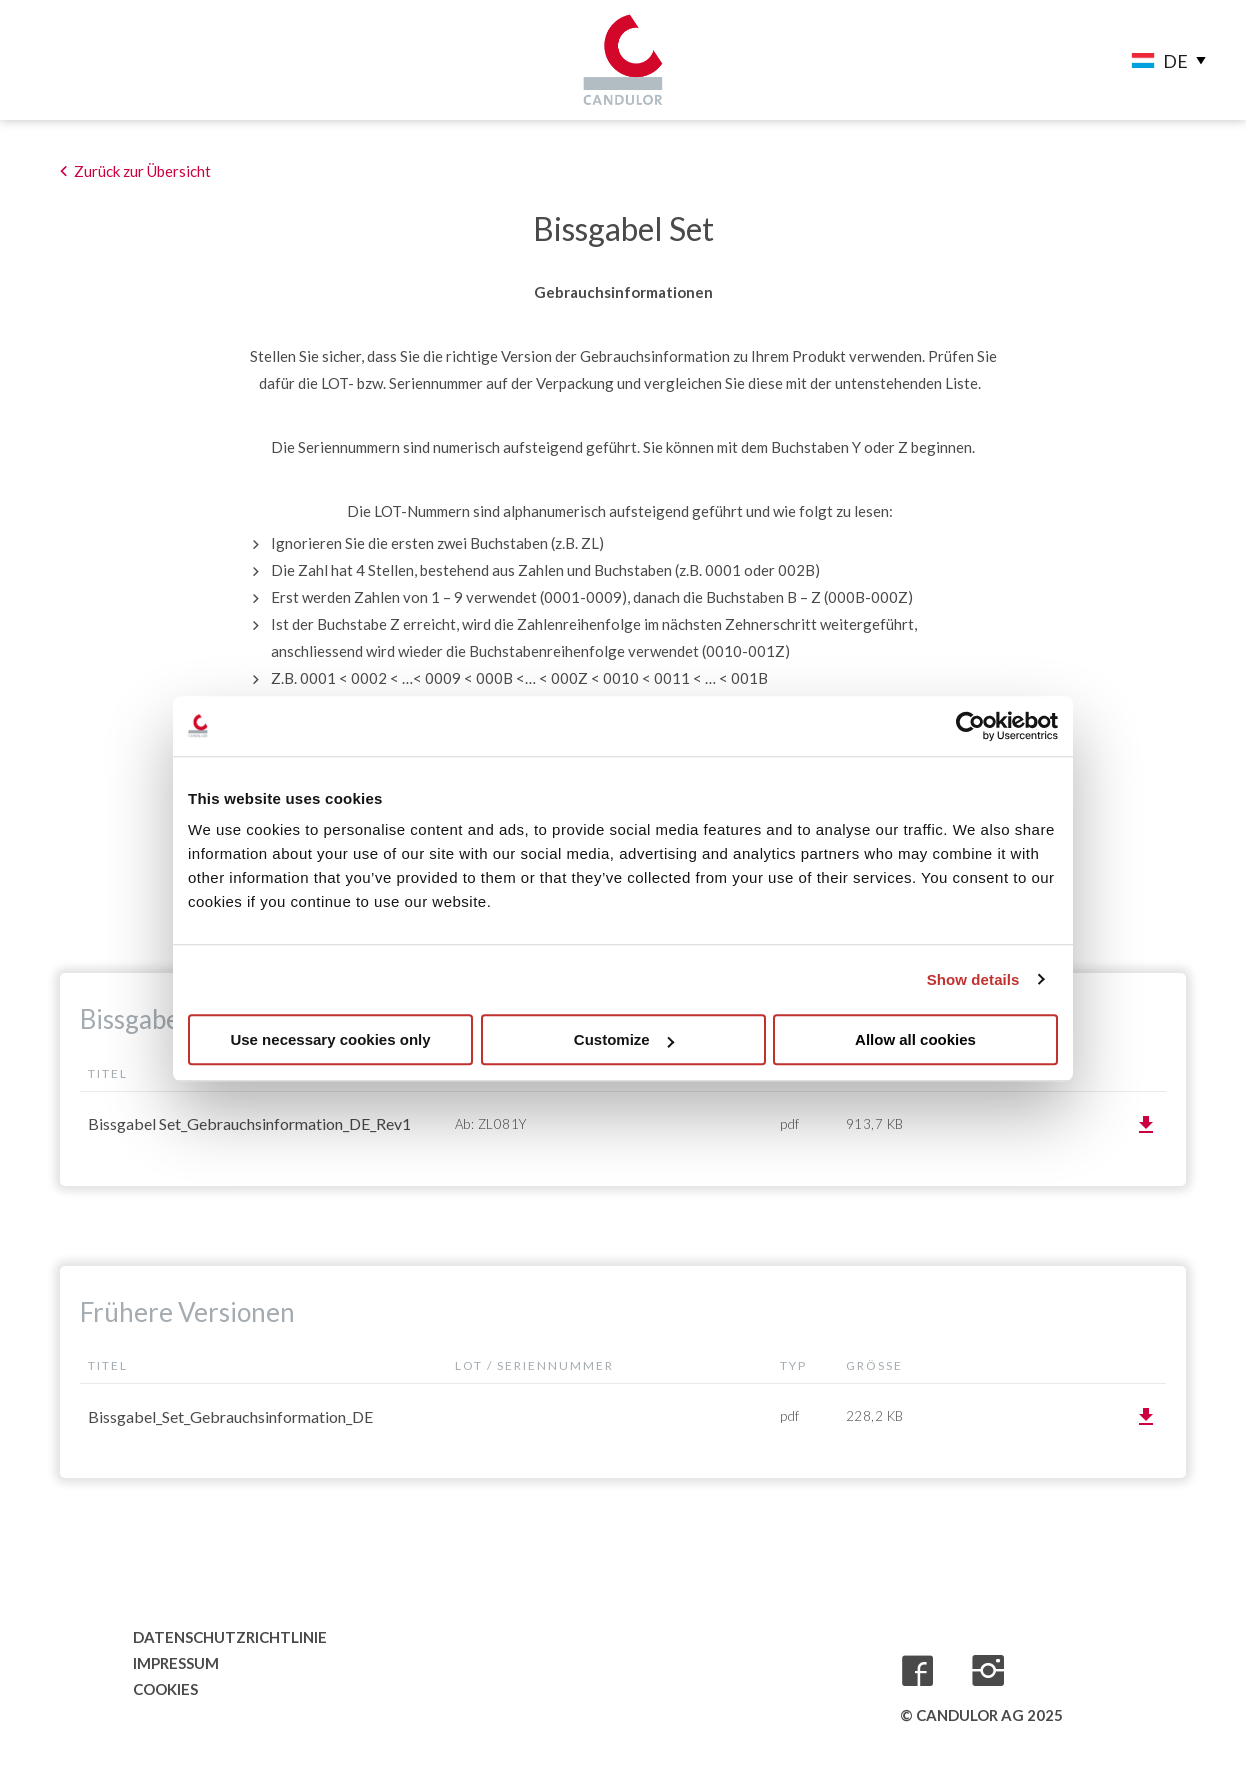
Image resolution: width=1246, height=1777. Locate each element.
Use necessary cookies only (330, 1039)
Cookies (165, 1689)
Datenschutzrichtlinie (223, 1637)
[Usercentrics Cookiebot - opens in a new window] (970, 726)
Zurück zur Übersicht (142, 171)
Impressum (176, 1663)
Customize (624, 1039)
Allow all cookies (915, 1039)
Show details (973, 979)
